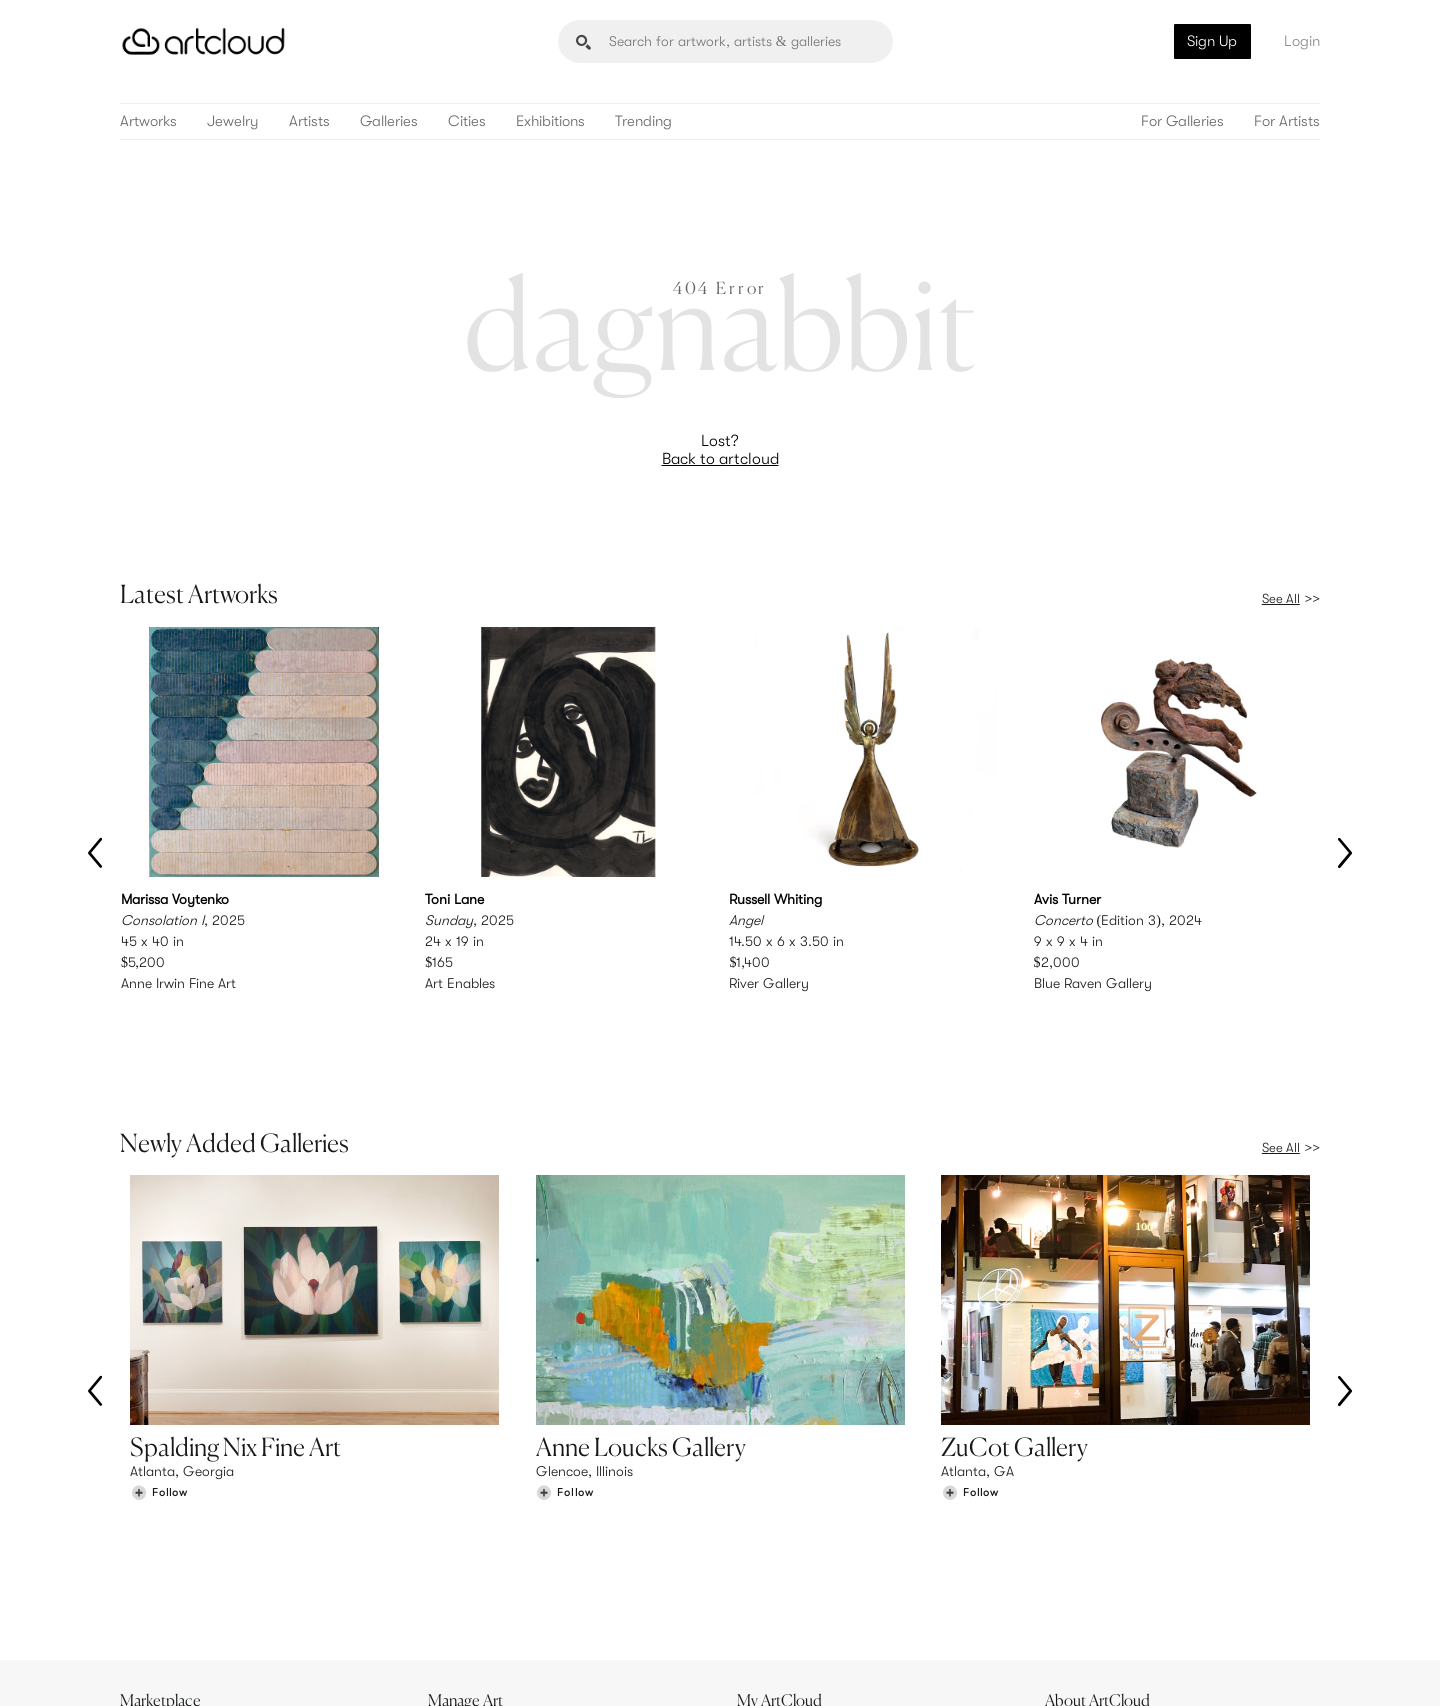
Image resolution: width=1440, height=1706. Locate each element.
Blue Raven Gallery (1093, 984)
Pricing (460, 1564)
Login (1302, 41)
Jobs (1070, 1564)
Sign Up (1212, 41)
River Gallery (769, 984)
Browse (152, 1543)
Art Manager (785, 1584)
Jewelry (233, 121)
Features (465, 1543)
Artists (309, 121)
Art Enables (460, 984)
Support (464, 1584)
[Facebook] (1145, 1667)
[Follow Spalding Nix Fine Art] (159, 1409)
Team (1071, 1543)
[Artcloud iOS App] (1231, 1666)
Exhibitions (550, 121)
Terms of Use (222, 1678)
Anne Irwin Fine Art (178, 984)
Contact (1081, 1584)
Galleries (389, 121)
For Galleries (1182, 121)
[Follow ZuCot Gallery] (970, 1409)
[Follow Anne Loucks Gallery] (565, 1409)
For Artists (1287, 121)
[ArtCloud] (203, 41)
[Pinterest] (1100, 1667)
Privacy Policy (302, 1678)
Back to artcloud (720, 459)
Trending (643, 121)
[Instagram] (1055, 1667)
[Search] (725, 41)
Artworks (148, 121)
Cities (467, 121)
